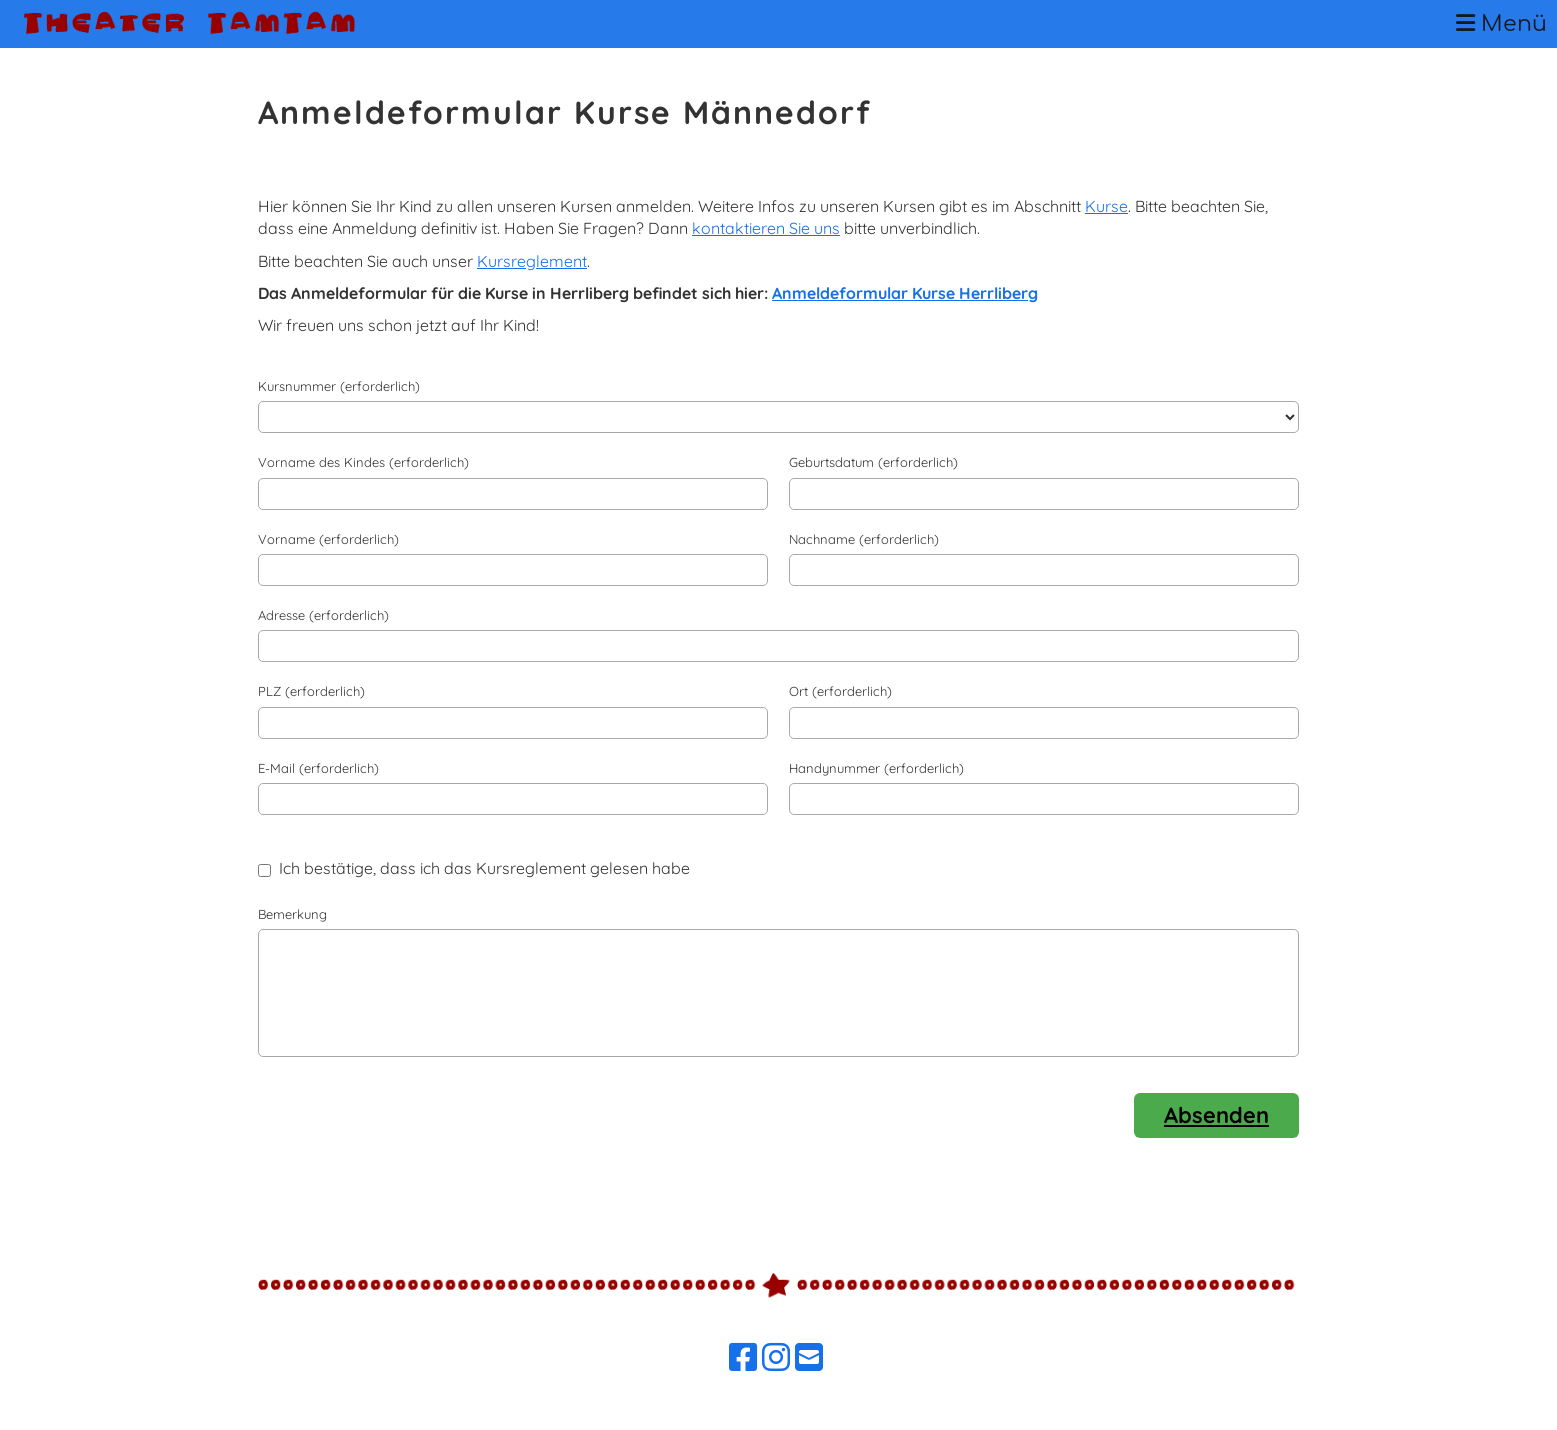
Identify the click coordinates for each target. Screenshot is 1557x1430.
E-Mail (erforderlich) (318, 768)
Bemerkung (292, 914)
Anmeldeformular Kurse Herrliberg (905, 293)
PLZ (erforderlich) (311, 691)
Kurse (1106, 206)
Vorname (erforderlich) (328, 539)
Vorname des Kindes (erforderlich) (363, 462)
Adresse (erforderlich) (323, 615)
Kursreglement (532, 261)
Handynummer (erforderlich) (876, 768)
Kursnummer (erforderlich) (339, 386)
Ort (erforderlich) (840, 691)
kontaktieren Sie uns (766, 228)
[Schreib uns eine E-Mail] (809, 1357)
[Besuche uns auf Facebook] (743, 1357)
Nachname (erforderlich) (864, 539)
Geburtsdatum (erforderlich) (873, 462)
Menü (1501, 24)
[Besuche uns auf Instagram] (776, 1357)
